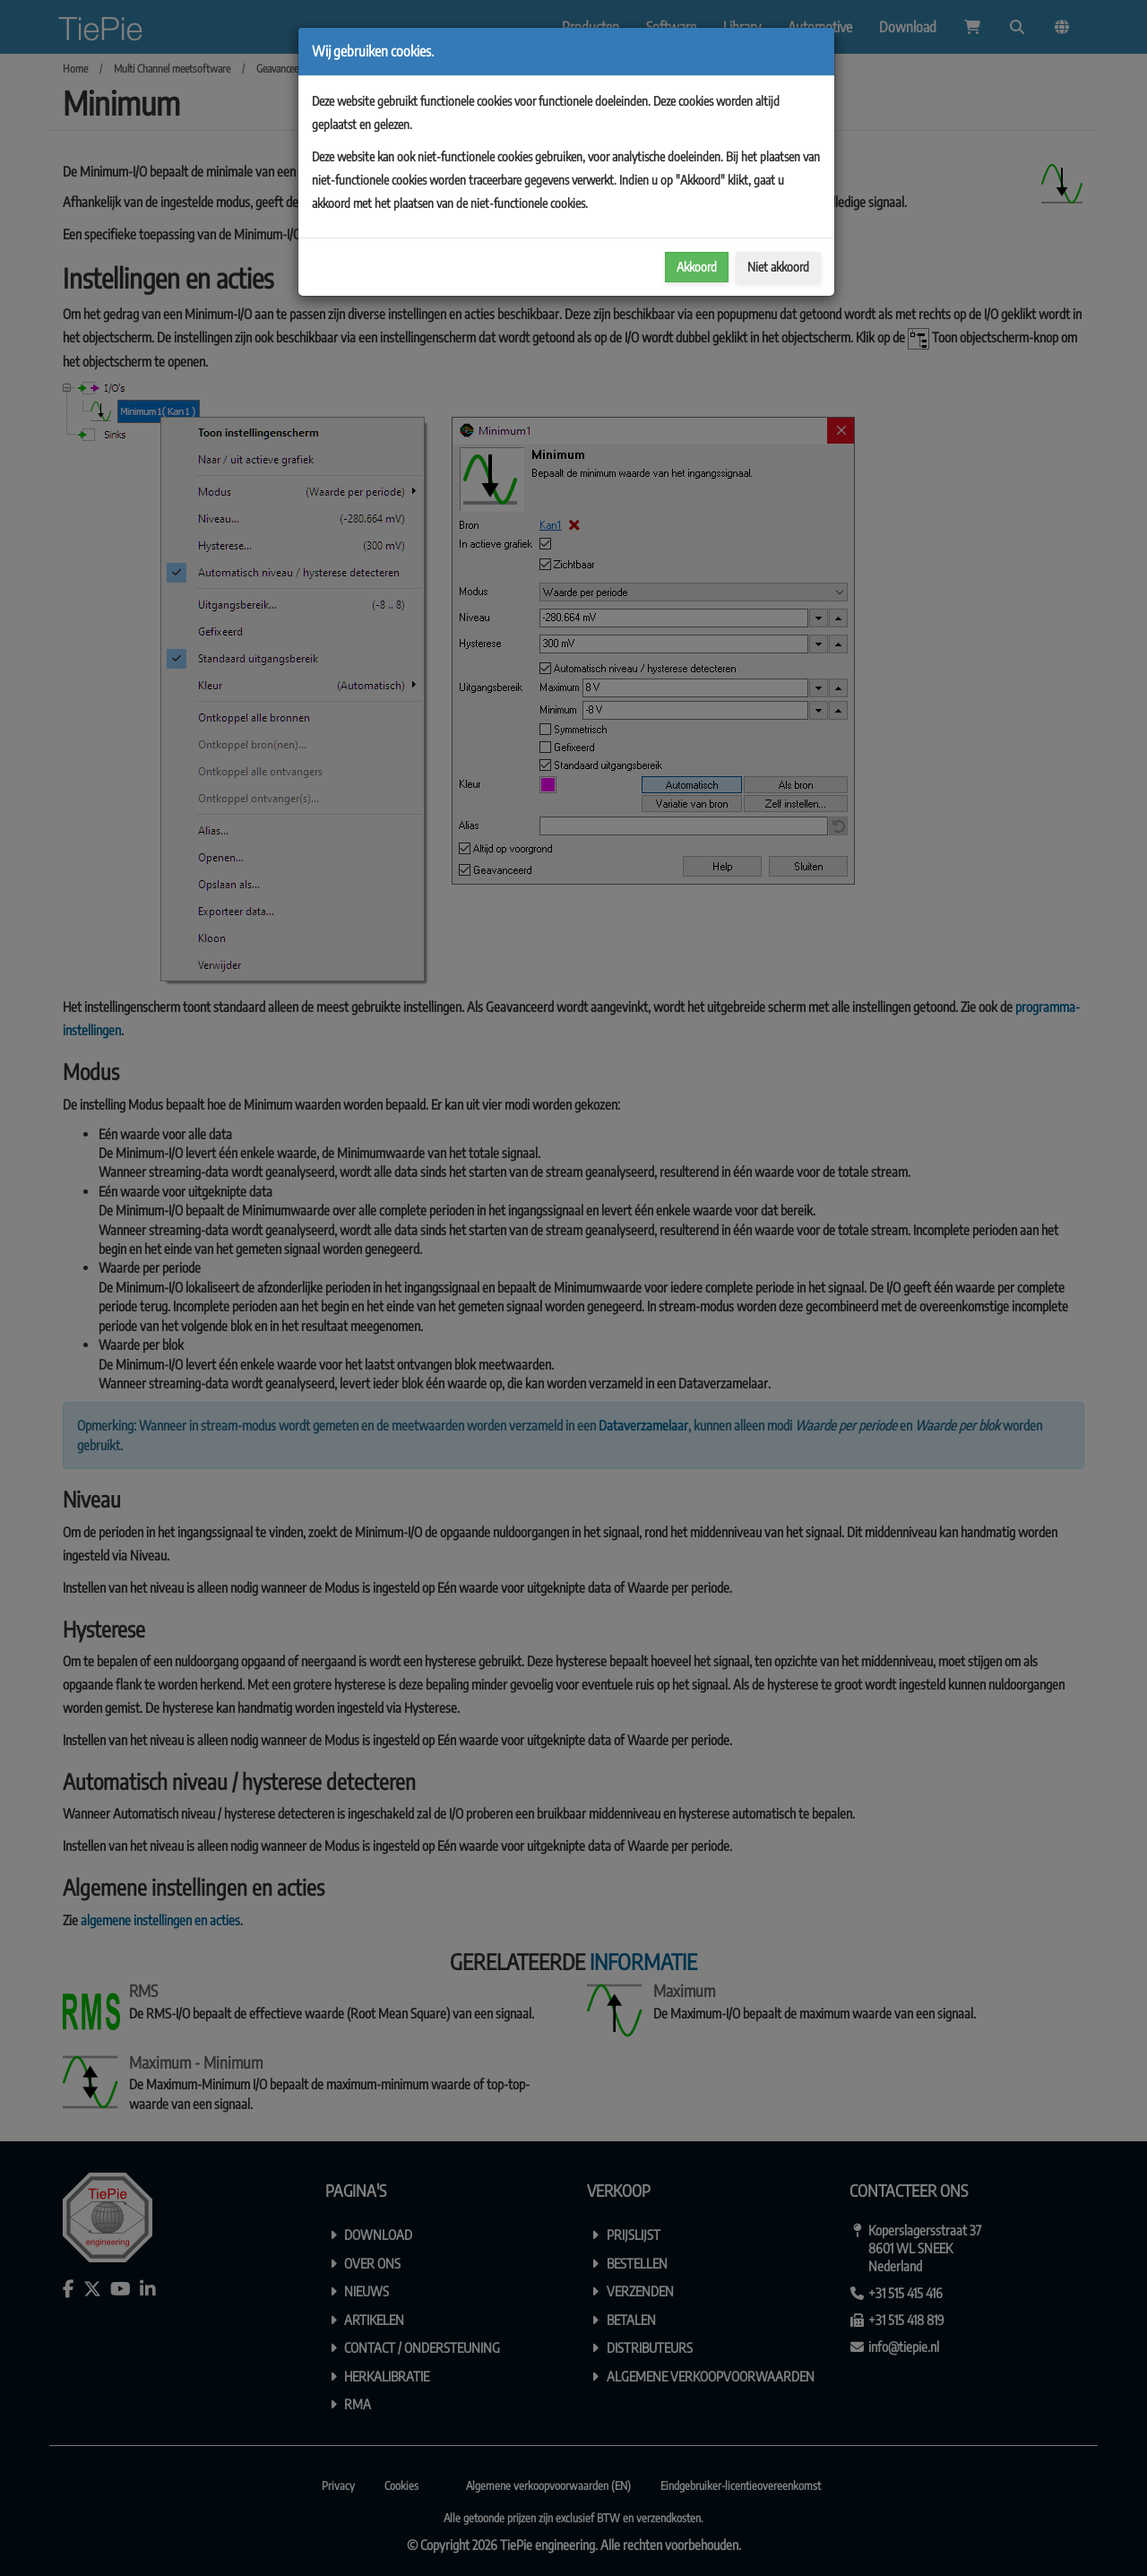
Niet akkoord (778, 266)
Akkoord (697, 266)
